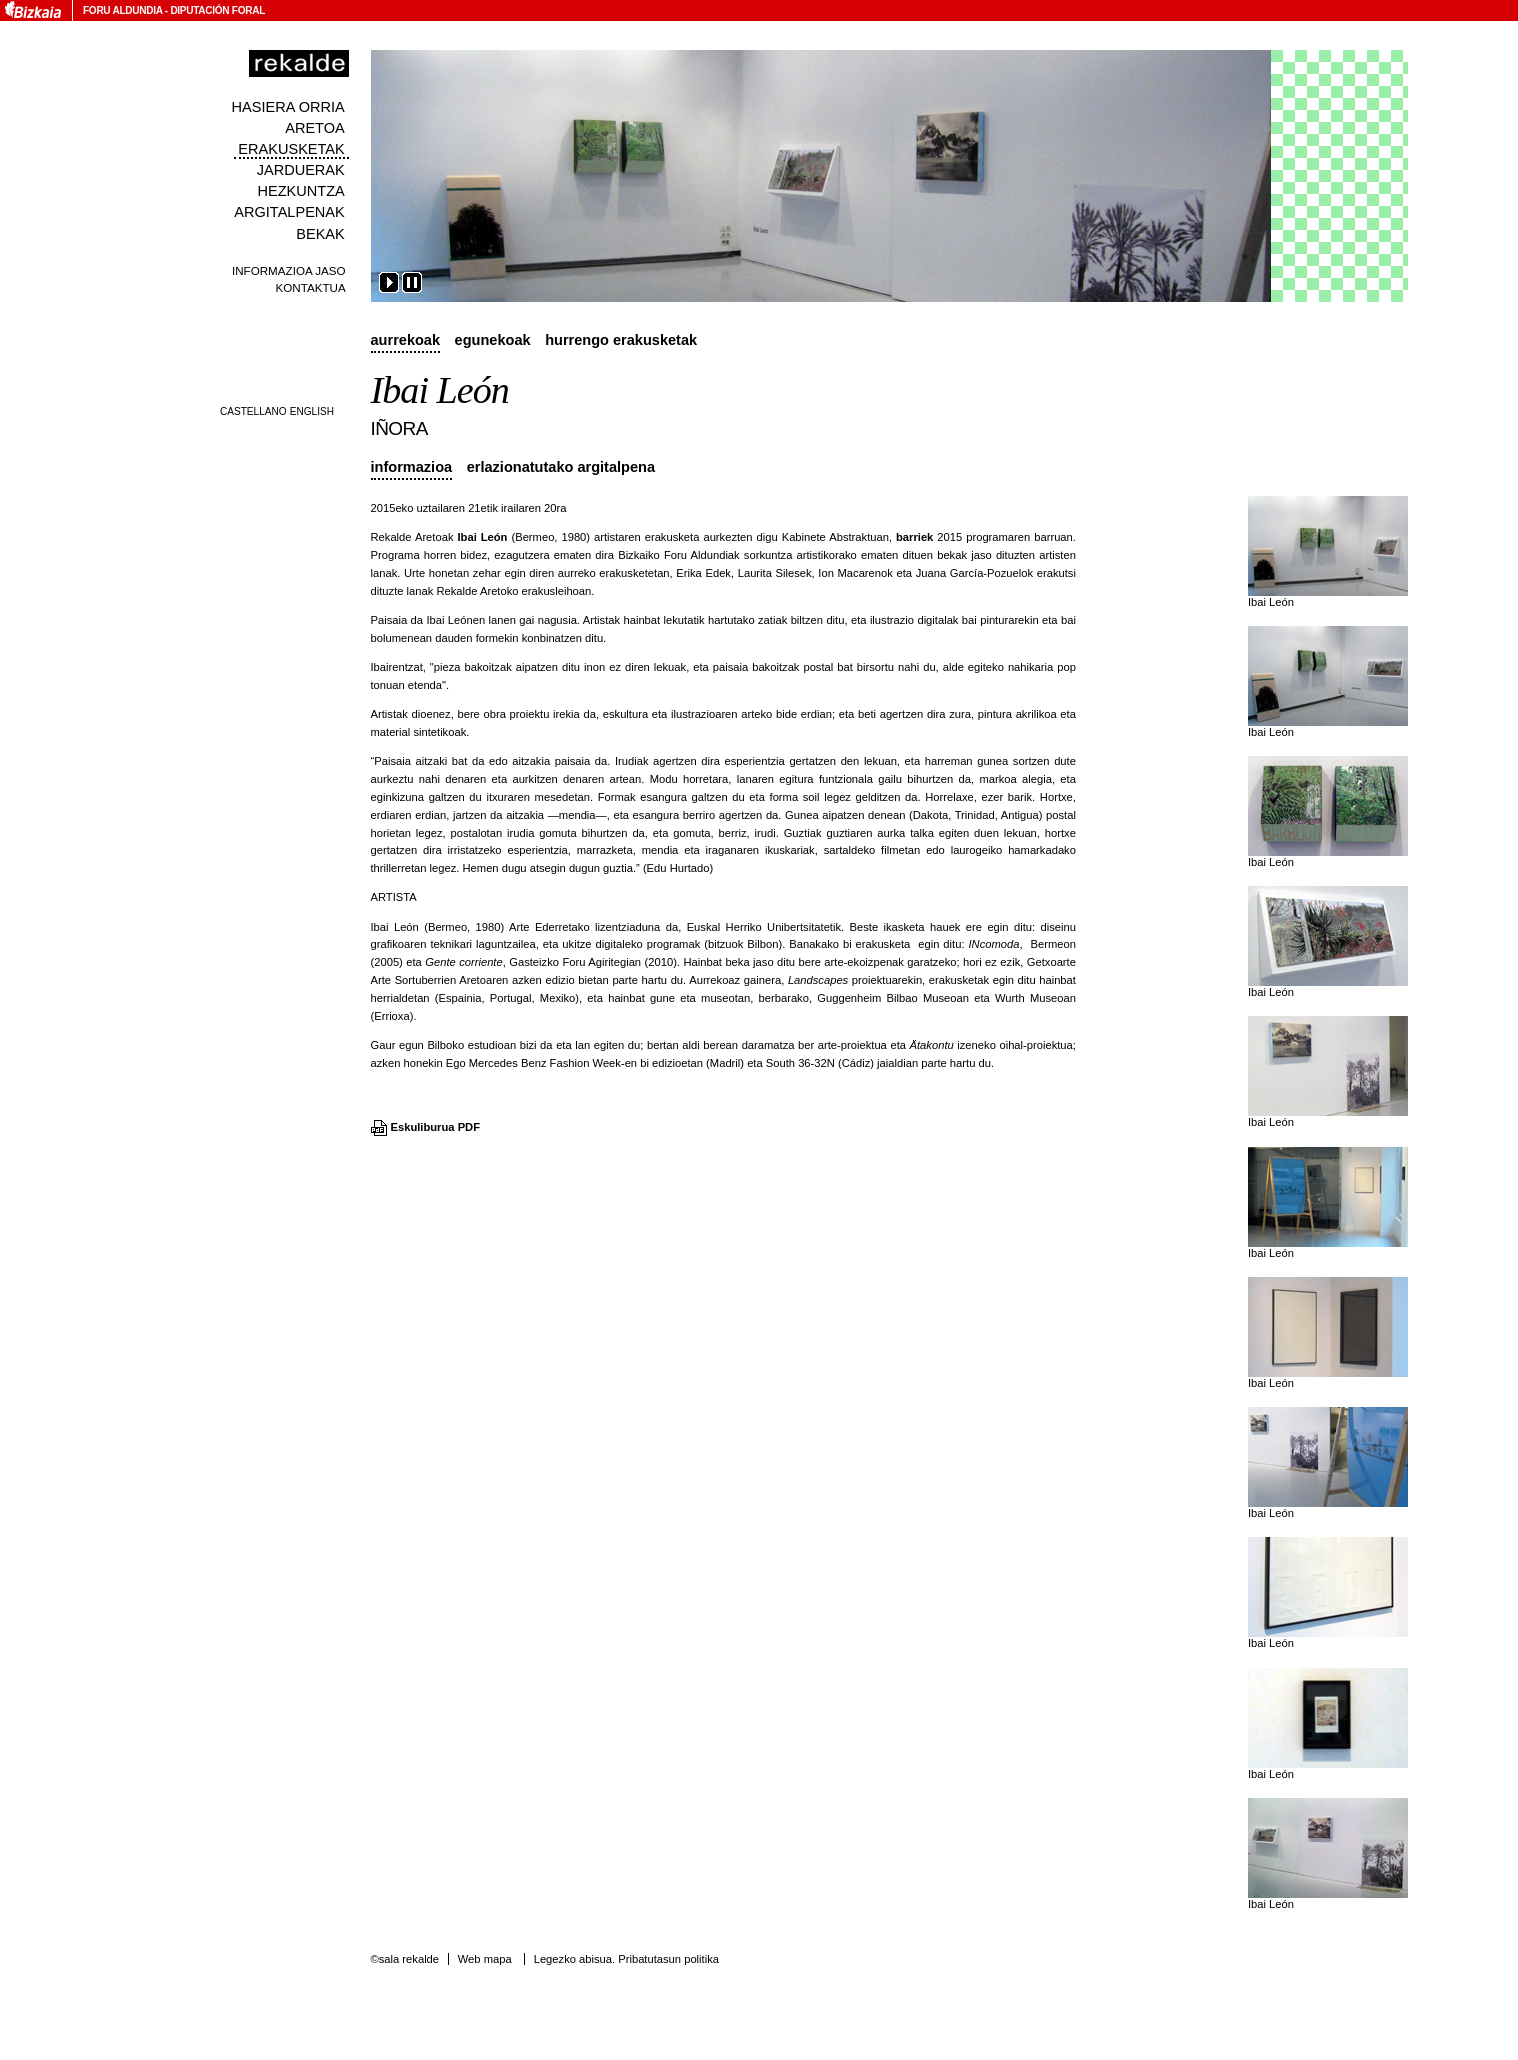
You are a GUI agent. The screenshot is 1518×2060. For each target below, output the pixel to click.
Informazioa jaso (289, 270)
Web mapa (485, 1959)
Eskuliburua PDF (436, 1127)
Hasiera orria (288, 107)
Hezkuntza (300, 191)
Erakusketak (291, 149)
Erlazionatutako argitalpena (561, 467)
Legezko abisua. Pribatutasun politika (626, 1959)
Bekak (320, 234)
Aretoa (315, 128)
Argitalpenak (289, 212)
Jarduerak (301, 170)
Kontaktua (310, 287)
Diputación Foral (217, 10)
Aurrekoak (406, 340)
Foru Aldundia (122, 10)
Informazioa (412, 467)
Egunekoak (493, 340)
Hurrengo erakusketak (621, 340)
